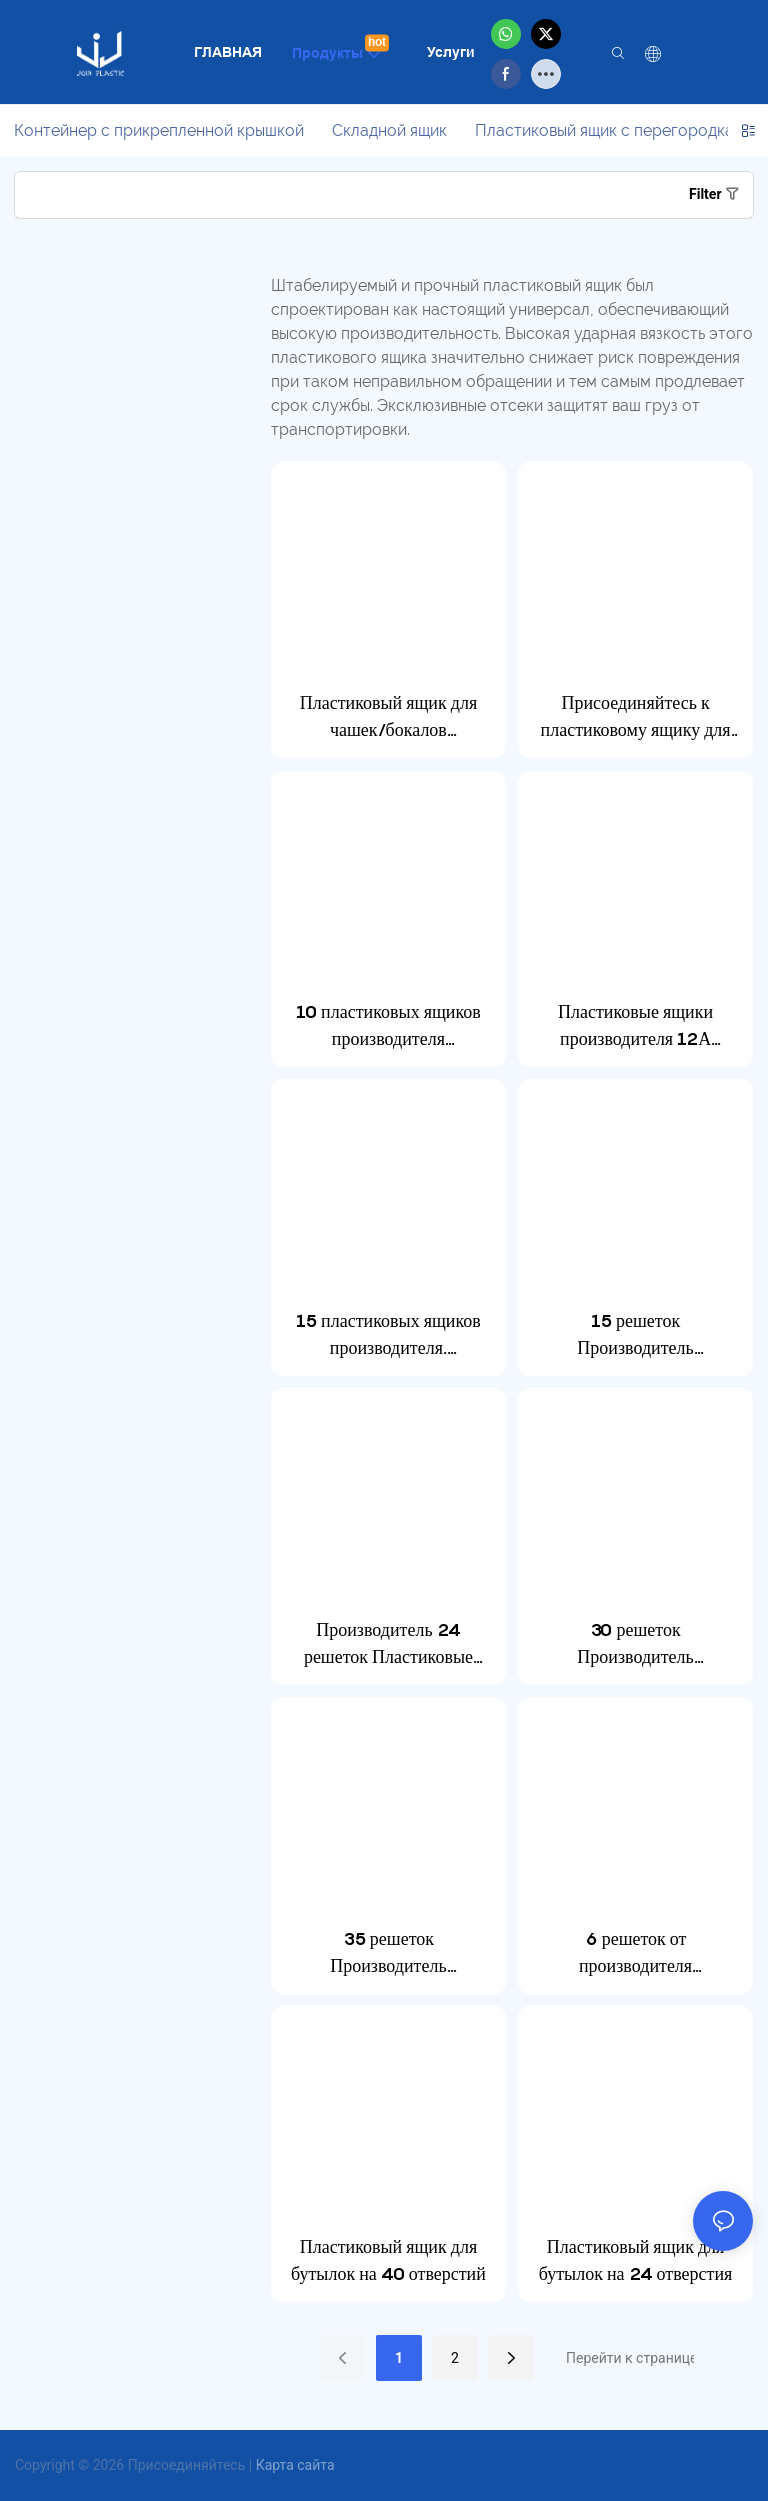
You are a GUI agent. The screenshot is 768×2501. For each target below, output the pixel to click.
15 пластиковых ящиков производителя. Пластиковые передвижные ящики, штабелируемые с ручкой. (389, 1335)
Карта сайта (295, 2465)
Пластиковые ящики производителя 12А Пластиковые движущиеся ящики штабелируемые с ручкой (636, 1026)
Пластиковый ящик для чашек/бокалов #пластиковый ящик (388, 717)
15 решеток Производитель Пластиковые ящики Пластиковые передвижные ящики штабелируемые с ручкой (636, 1335)
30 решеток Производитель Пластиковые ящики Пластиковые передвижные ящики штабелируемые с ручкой (636, 1644)
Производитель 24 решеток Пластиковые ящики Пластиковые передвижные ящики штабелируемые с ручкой (389, 1644)
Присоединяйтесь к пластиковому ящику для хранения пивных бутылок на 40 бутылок (636, 717)
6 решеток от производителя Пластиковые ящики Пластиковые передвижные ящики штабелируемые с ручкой (636, 1953)
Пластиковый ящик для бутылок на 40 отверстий (388, 2260)
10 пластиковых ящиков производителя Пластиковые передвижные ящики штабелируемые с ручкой (389, 1026)
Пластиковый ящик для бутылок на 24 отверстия (636, 2260)
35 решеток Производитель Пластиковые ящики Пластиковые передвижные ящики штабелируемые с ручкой (389, 1953)
